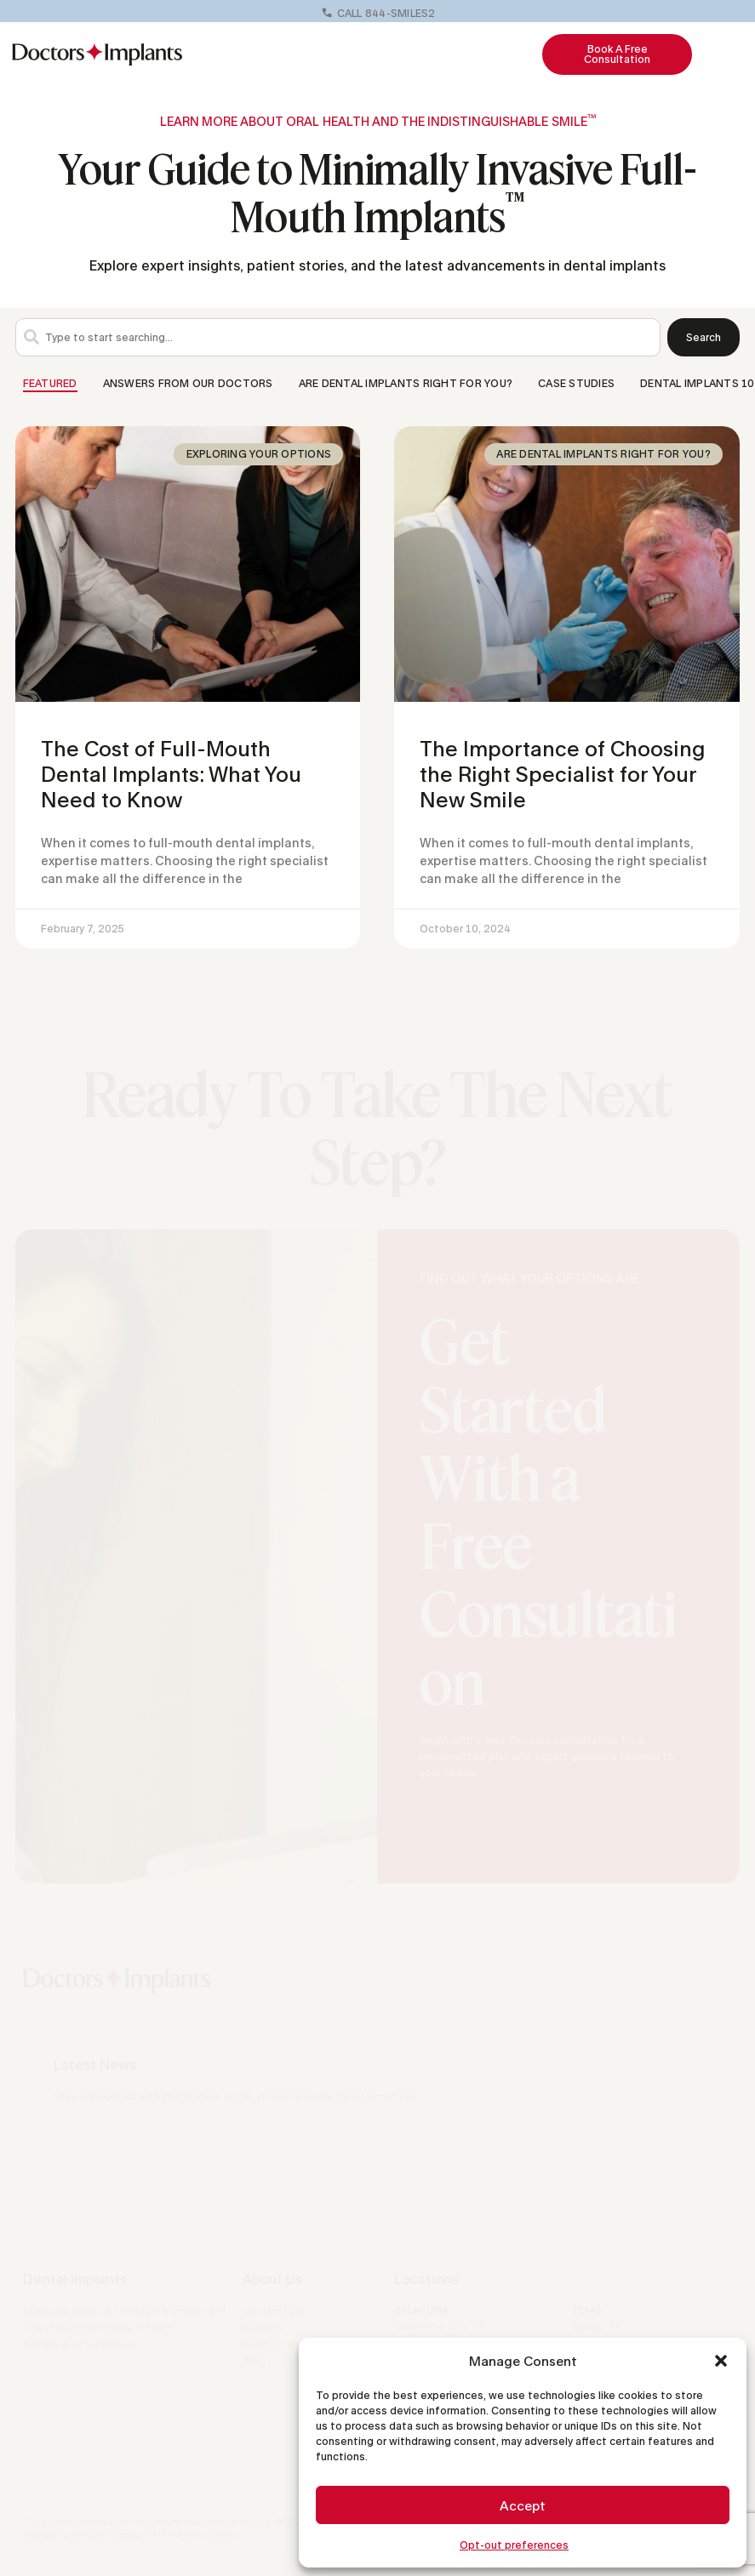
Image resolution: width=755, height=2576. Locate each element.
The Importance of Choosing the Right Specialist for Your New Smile (562, 774)
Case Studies (576, 383)
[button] (720, 2360)
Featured (50, 383)
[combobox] (338, 337)
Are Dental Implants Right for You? (406, 383)
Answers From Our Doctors (188, 383)
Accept (523, 2505)
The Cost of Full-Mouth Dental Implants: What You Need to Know (171, 774)
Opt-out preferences (514, 2545)
